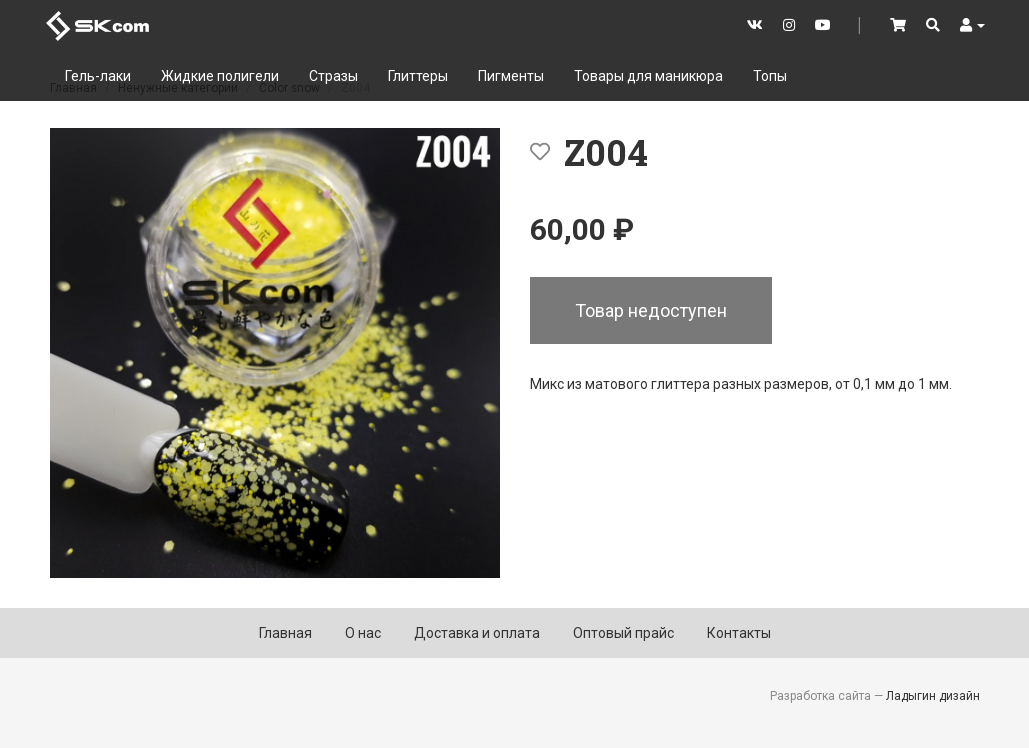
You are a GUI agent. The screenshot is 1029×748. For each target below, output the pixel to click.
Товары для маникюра (648, 76)
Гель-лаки (98, 76)
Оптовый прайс (623, 633)
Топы (770, 76)
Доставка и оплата (477, 633)
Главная (285, 633)
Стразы (333, 76)
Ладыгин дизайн (933, 696)
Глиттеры (418, 76)
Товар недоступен (651, 310)
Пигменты (511, 76)
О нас (363, 633)
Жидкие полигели (220, 76)
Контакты (739, 633)
